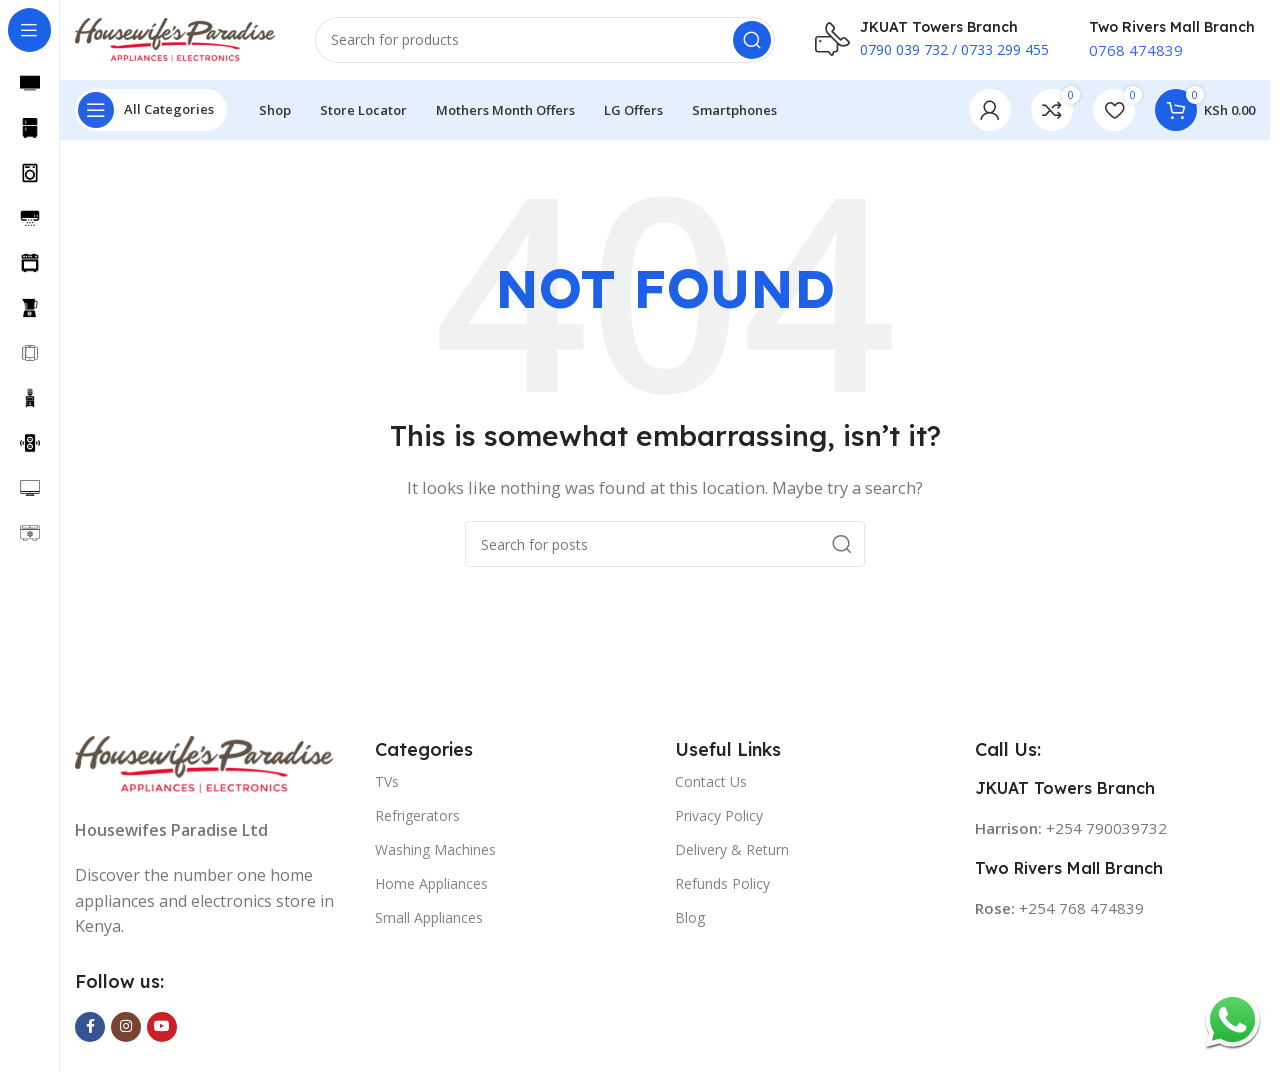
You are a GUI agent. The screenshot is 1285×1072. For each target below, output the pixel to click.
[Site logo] (175, 38)
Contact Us (711, 781)
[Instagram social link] (126, 1027)
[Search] (545, 40)
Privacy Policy (719, 815)
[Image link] (204, 762)
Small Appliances (429, 918)
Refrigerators (417, 815)
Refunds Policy (722, 883)
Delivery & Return (732, 849)
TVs (387, 781)
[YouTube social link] (162, 1027)
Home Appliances (431, 883)
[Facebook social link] (90, 1027)
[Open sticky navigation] (151, 110)
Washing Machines (435, 849)
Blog (690, 918)
